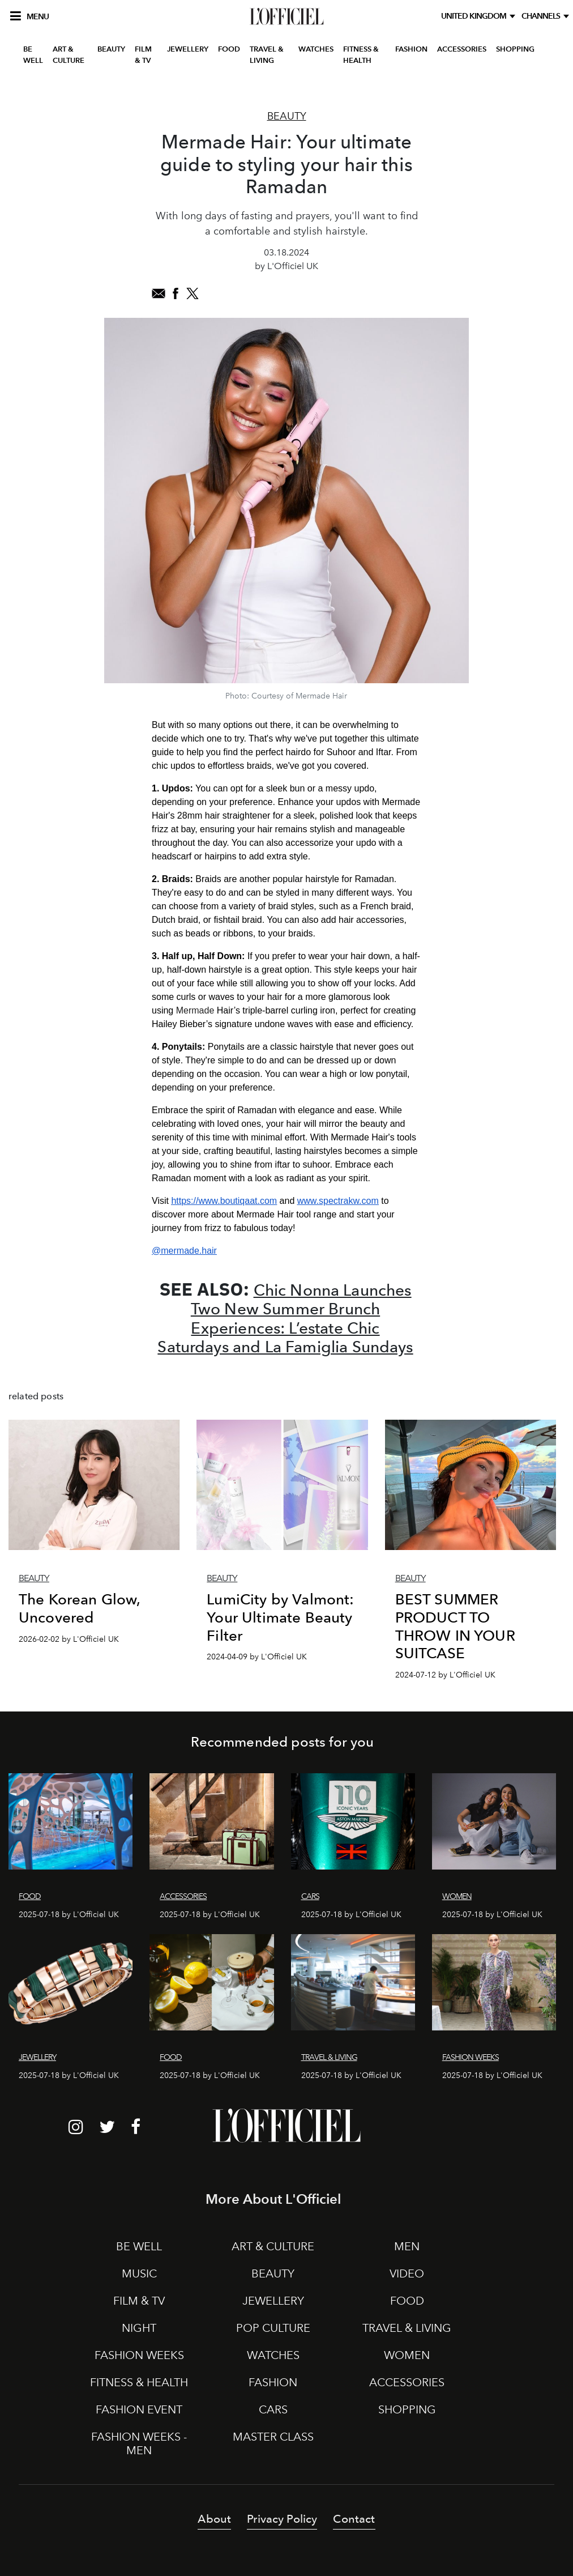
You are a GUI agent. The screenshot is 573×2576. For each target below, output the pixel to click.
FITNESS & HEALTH (361, 55)
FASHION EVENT (139, 2409)
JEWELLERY (187, 49)
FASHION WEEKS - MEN (139, 2443)
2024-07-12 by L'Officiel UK (445, 1675)
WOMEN (407, 2355)
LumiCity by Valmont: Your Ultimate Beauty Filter (280, 1616)
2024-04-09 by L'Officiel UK (257, 1657)
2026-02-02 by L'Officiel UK (69, 1639)
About (214, 2519)
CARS (273, 2409)
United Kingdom (475, 16)
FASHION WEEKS (139, 2355)
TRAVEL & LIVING (267, 55)
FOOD (229, 49)
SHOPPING (515, 49)
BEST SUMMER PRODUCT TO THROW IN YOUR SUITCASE (455, 1626)
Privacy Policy (282, 2519)
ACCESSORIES (461, 49)
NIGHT (139, 2328)
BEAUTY (111, 49)
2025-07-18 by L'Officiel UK (69, 1914)
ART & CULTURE (68, 55)
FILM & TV (143, 55)
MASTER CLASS (273, 2436)
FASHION (411, 49)
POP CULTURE (273, 2328)
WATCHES (315, 49)
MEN (407, 2246)
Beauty (286, 116)
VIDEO (407, 2273)
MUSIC (139, 2273)
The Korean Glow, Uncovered (79, 1608)
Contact (354, 2519)
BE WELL (33, 55)
